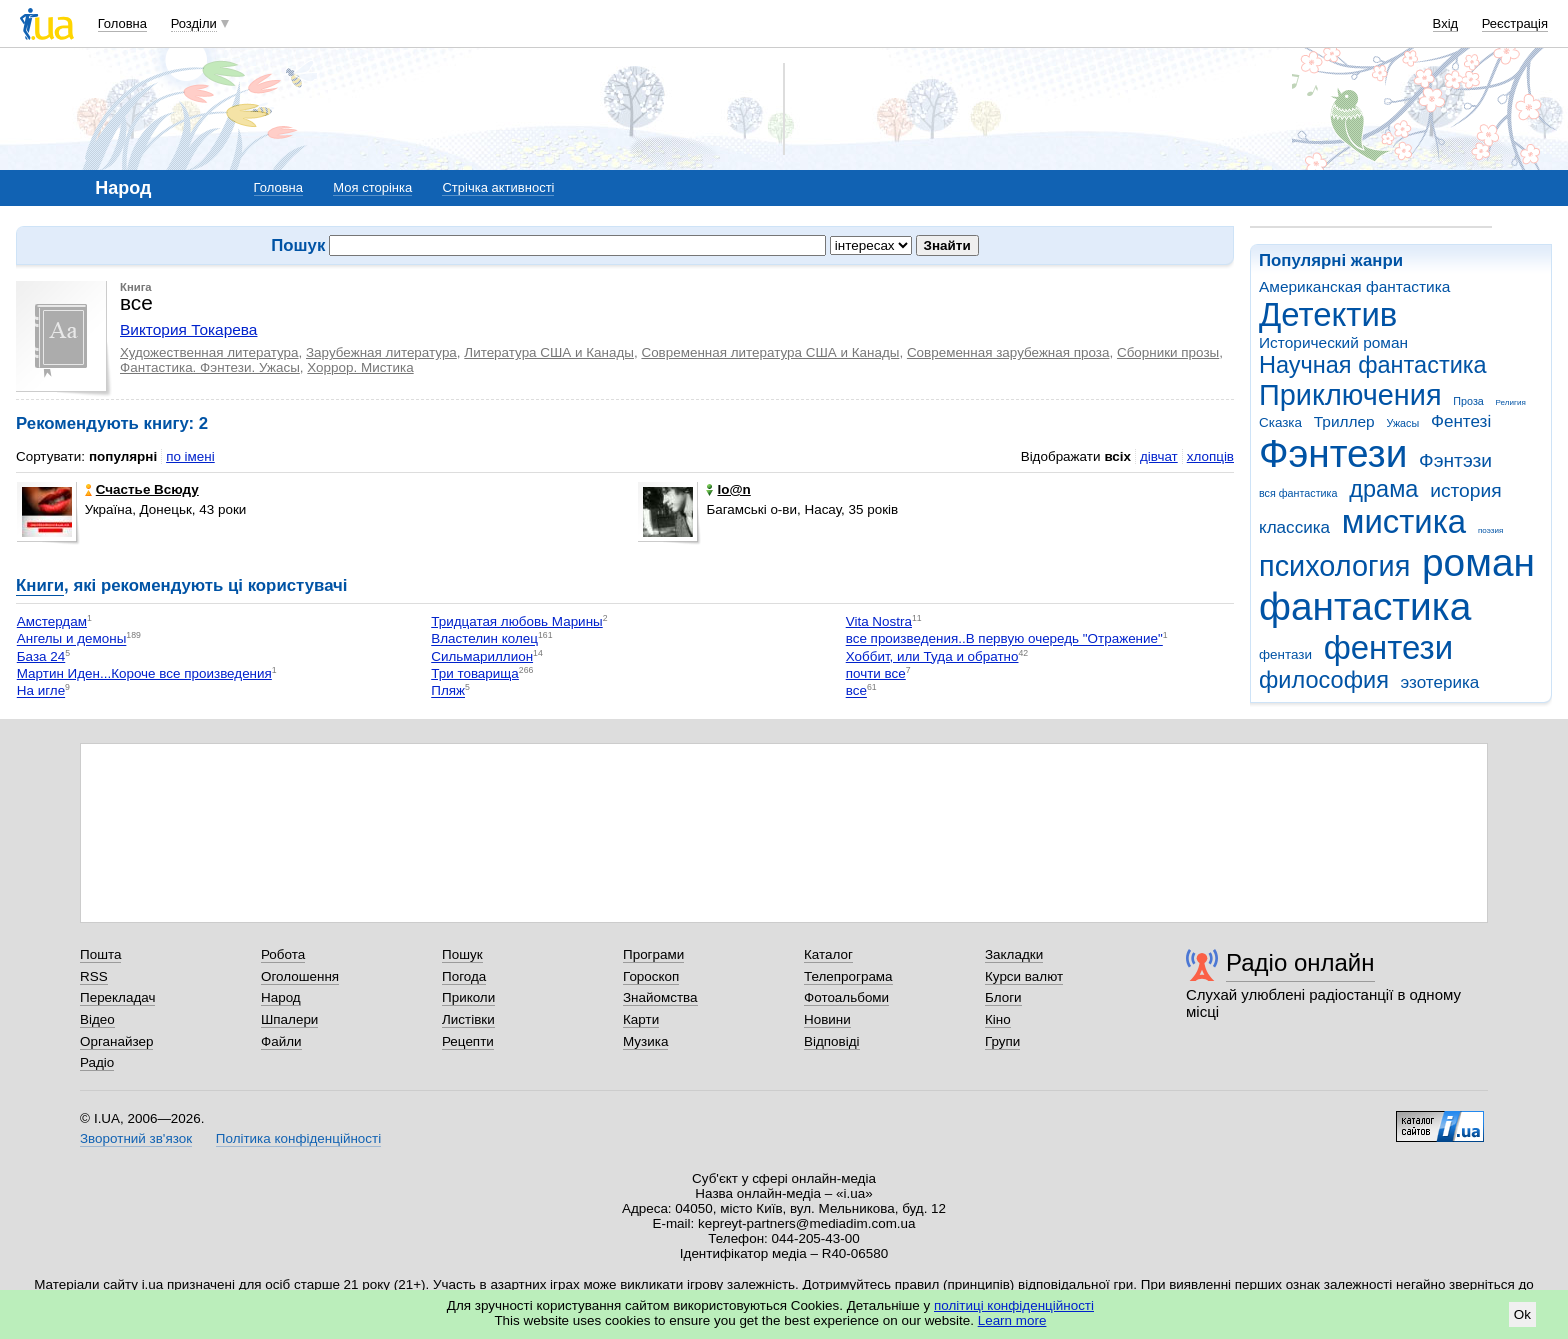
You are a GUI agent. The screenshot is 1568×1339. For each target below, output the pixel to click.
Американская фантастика (1354, 286)
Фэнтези (1333, 453)
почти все (876, 673)
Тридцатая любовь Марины (516, 621)
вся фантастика (1298, 493)
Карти (641, 1019)
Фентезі (1461, 421)
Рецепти (468, 1041)
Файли (281, 1041)
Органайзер (116, 1041)
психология (1334, 566)
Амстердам (52, 621)
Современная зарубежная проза (1008, 352)
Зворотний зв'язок (136, 1138)
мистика (1404, 521)
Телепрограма (848, 976)
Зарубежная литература (381, 352)
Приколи (468, 997)
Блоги (1003, 997)
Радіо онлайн (1300, 962)
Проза (1468, 401)
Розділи (194, 23)
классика (1294, 527)
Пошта (100, 954)
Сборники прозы (1168, 352)
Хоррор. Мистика (360, 367)
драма (1383, 489)
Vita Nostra (879, 621)
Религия (1511, 402)
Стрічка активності (498, 187)
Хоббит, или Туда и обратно (932, 656)
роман (1478, 562)
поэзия (1490, 530)
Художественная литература (209, 352)
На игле (41, 691)
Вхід (1446, 23)
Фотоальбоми (846, 997)
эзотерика (1440, 682)
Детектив (1328, 314)
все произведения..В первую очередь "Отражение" (1004, 639)
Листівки (468, 1019)
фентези (1388, 647)
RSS (94, 976)
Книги (40, 585)
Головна (122, 23)
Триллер (1344, 421)
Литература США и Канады (549, 352)
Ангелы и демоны (72, 639)
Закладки (1014, 954)
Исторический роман (1333, 342)
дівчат (1159, 456)
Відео (97, 1019)
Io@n (728, 489)
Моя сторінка (372, 187)
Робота (283, 954)
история (1465, 490)
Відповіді (832, 1041)
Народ (281, 997)
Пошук (462, 954)
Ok (1522, 1314)
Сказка (1280, 422)
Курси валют (1024, 976)
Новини (827, 1019)
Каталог (828, 954)
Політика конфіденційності (298, 1138)
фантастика (1365, 606)
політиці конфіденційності (1014, 1305)
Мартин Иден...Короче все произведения (144, 673)
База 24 (41, 656)
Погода (464, 976)
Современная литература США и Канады (770, 352)
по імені (190, 456)
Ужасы (1402, 423)
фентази (1285, 654)
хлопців (1210, 456)
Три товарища (475, 673)
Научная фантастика (1373, 365)
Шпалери (289, 1019)
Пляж (448, 691)
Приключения (1350, 395)
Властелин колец (484, 639)
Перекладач (117, 997)
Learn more (1012, 1320)
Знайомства (660, 997)
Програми (653, 954)
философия (1324, 680)
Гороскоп (651, 976)
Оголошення (300, 976)
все (856, 691)
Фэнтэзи (1455, 460)
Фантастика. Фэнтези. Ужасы (210, 367)
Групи (1002, 1041)
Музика (645, 1041)
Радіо (97, 1062)
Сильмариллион (482, 656)
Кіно (998, 1019)
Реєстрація (1515, 23)
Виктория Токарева (188, 329)
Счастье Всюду (142, 489)
